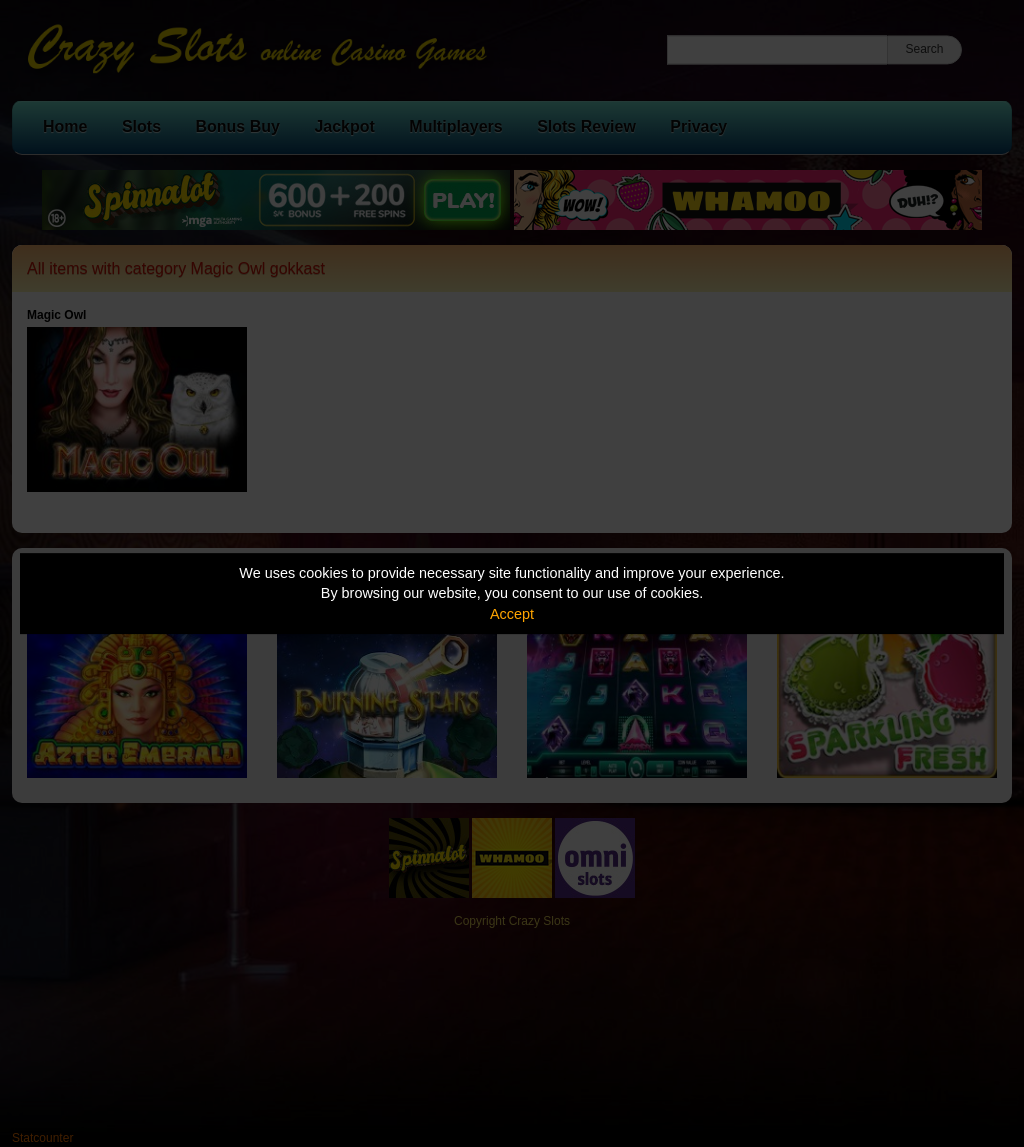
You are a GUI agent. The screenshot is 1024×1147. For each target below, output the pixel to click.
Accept (512, 614)
